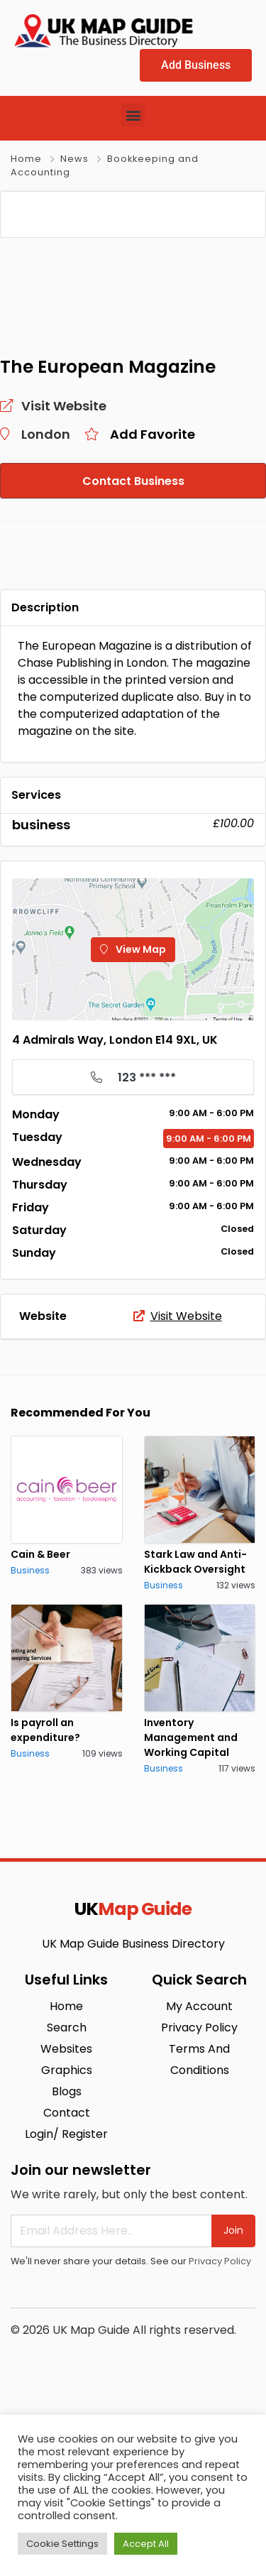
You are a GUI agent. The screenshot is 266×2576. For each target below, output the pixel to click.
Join (233, 2397)
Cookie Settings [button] (62, 2543)
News (74, 159)
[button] (133, 114)
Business (30, 1737)
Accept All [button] (146, 2543)
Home (26, 159)
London (45, 601)
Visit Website (177, 1483)
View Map (133, 1116)
